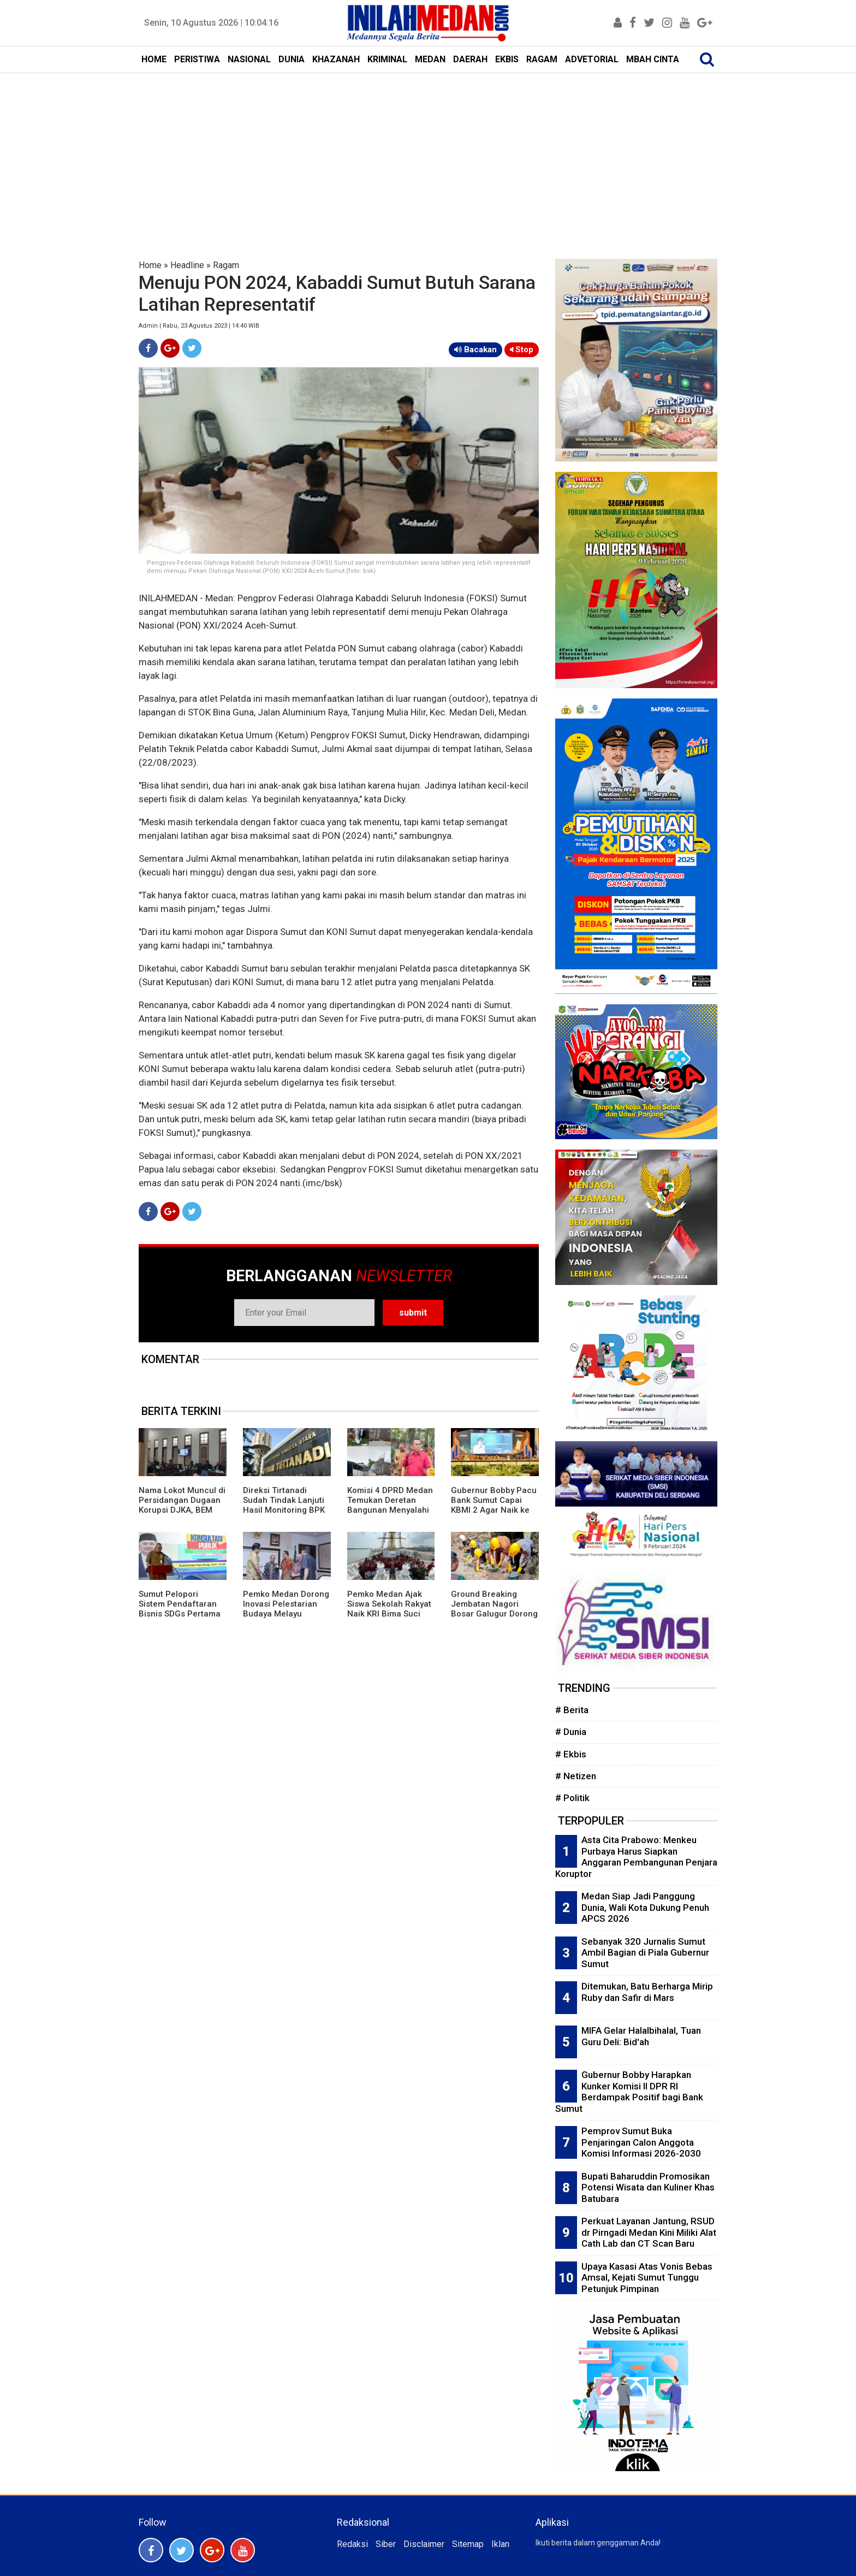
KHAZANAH (336, 59)
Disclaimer (423, 2544)
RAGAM (541, 59)
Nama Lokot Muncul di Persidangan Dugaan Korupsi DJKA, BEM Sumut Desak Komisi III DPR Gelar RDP (182, 1510)
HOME (154, 59)
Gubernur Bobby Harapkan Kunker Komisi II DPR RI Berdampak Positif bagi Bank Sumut (629, 2091)
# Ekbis (570, 1754)
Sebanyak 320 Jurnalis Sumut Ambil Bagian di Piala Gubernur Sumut (645, 1952)
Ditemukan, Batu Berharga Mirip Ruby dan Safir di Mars (647, 1992)
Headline (187, 265)
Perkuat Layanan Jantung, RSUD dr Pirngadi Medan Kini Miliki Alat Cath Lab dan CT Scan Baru (648, 2232)
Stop (521, 349)
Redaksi (352, 2544)
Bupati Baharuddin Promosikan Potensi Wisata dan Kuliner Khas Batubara (648, 2187)
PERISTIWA (197, 59)
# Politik (572, 1797)
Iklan (500, 2544)
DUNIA (291, 59)
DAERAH (470, 59)
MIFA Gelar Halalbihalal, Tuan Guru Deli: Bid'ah (641, 2036)
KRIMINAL (387, 59)
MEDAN (430, 59)
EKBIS (507, 59)
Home (150, 265)
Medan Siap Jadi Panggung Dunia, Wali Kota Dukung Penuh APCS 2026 (645, 1907)
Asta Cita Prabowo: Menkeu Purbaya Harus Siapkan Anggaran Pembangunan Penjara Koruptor (636, 1856)
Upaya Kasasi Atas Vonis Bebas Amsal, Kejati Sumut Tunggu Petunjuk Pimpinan (646, 2277)
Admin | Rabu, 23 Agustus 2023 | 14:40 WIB (199, 325)
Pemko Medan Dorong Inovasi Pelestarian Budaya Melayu (286, 1604)
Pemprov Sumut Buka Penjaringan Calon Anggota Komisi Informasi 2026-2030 (641, 2142)
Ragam (226, 265)
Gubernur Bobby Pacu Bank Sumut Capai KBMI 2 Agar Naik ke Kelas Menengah (494, 1505)
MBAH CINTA (652, 59)
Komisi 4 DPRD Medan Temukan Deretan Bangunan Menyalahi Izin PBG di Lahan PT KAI (390, 1510)
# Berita (571, 1709)
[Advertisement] (428, 155)
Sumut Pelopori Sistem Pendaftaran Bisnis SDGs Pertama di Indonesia (180, 1608)
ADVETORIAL (592, 59)
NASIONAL (249, 59)
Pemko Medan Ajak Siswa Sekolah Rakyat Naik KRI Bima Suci (389, 1604)
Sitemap (468, 2544)
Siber (386, 2544)
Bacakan (475, 349)
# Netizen (575, 1775)
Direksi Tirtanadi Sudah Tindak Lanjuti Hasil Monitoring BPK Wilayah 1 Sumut (284, 1505)
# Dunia (570, 1731)
